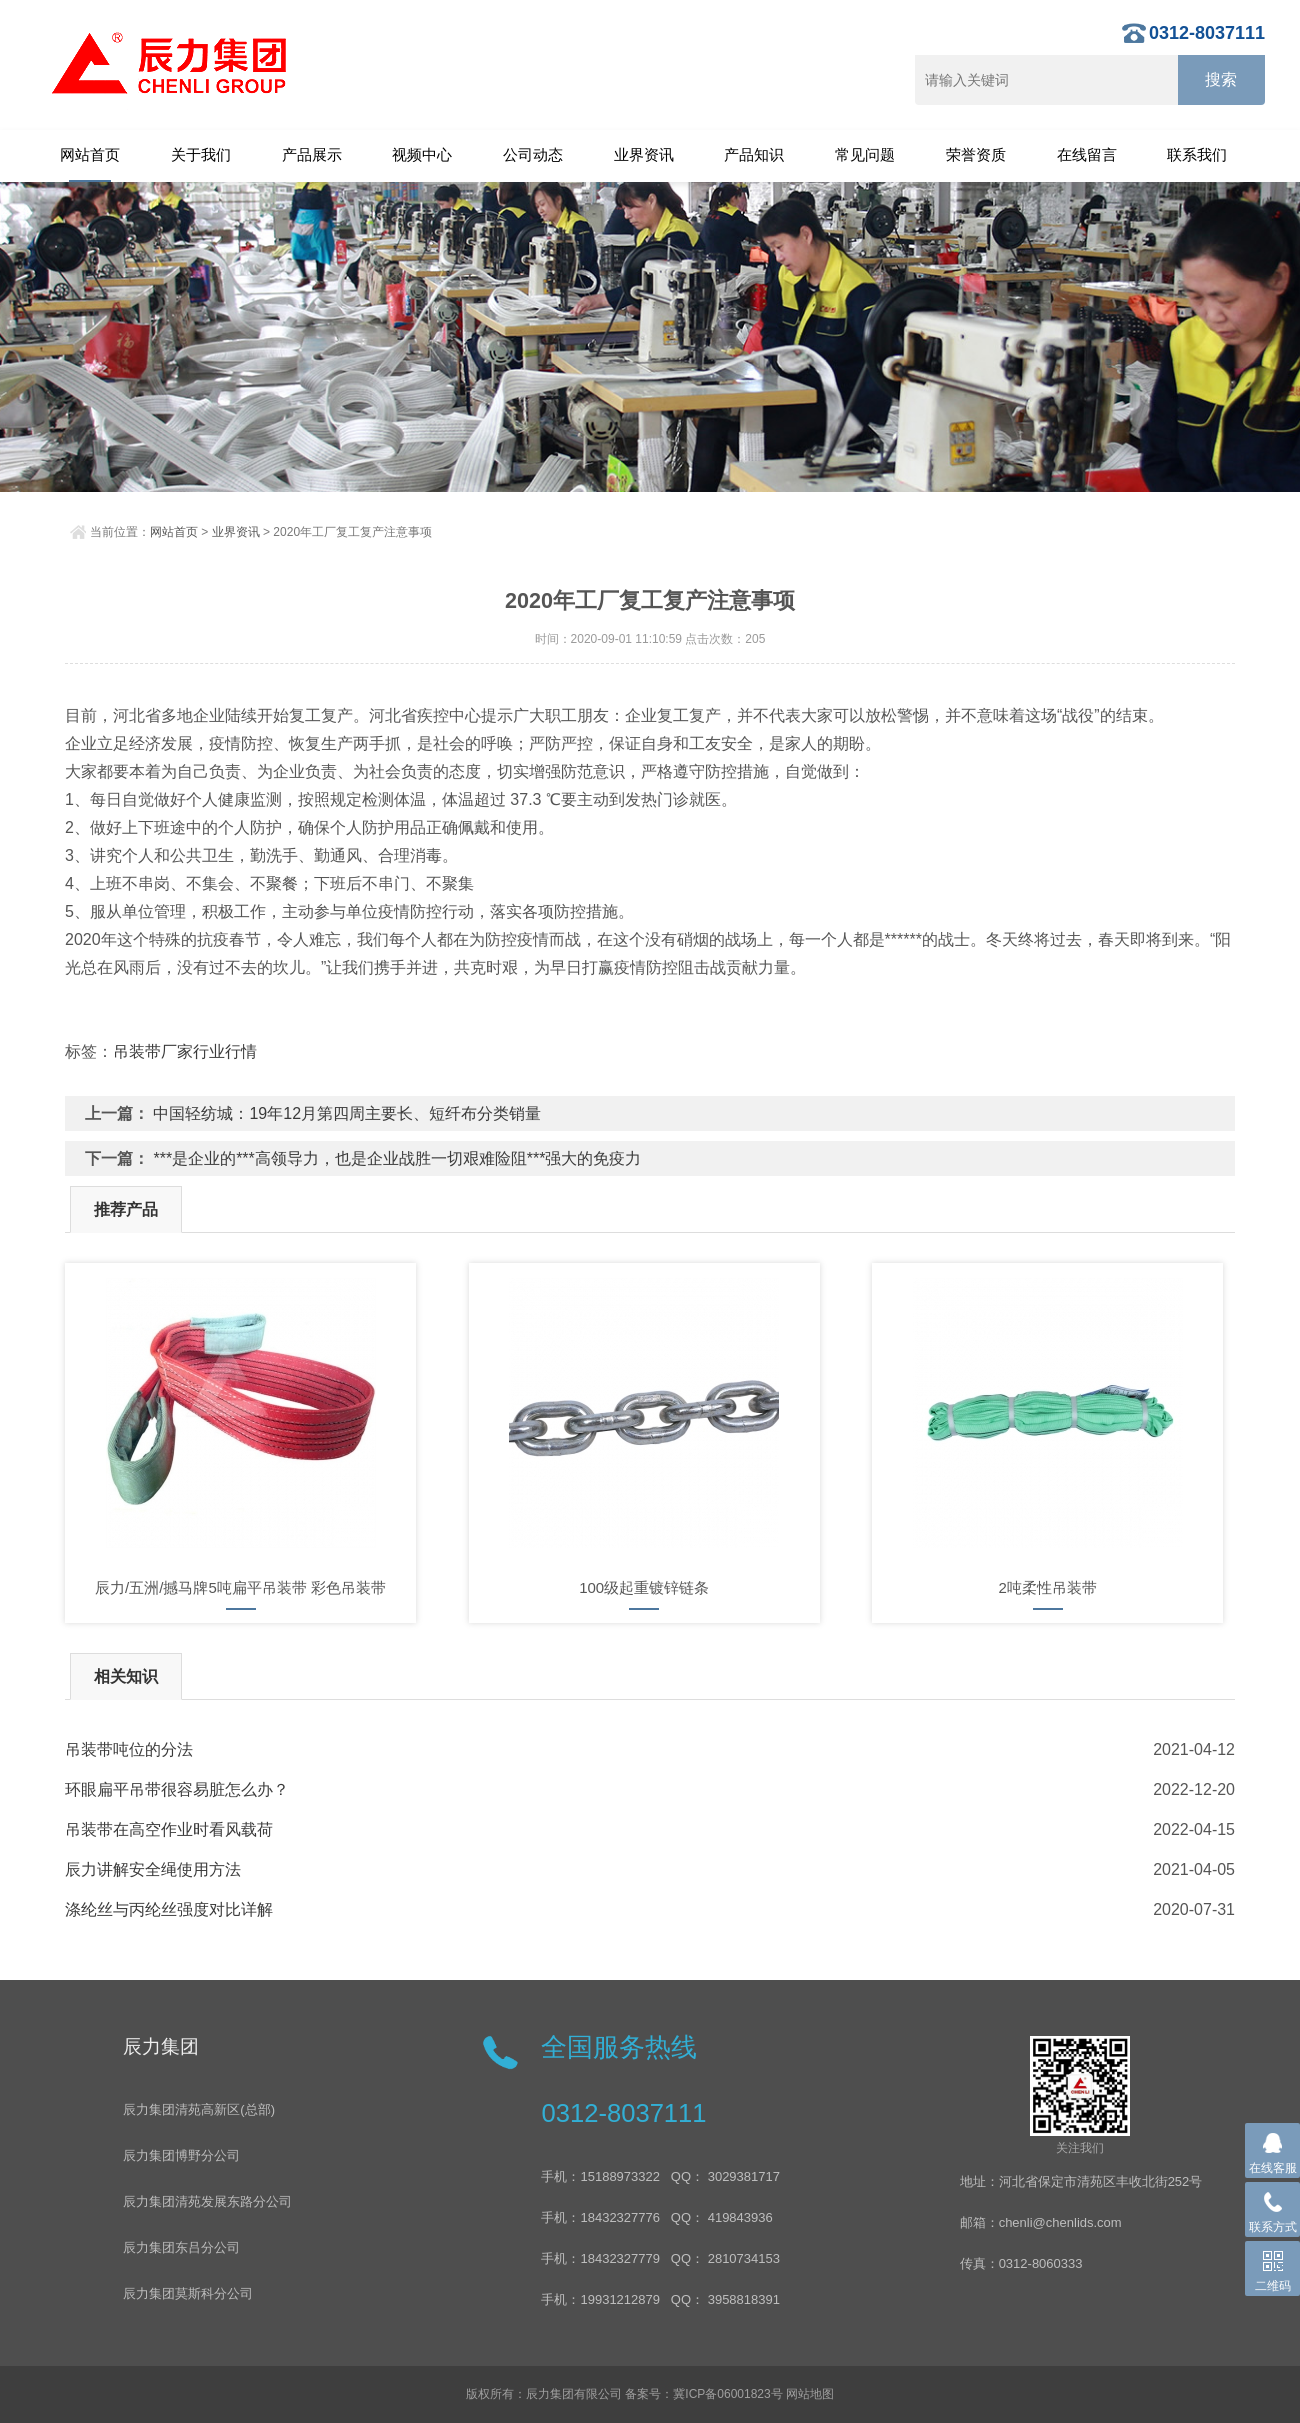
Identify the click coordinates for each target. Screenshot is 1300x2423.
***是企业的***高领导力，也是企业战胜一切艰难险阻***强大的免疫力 (397, 1158)
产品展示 (312, 154)
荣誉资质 (976, 154)
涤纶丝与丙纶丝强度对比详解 (169, 1909)
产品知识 (754, 154)
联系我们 (1197, 154)
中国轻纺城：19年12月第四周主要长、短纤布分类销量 (347, 1113)
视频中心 (422, 154)
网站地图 (810, 2394)
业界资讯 (644, 154)
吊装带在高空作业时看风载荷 (169, 1829)
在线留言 (1087, 154)
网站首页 (90, 154)
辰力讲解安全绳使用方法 (153, 1869)
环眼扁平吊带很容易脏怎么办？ (177, 1789)
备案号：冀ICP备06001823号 (703, 2394)
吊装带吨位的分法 (129, 1749)
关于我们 (201, 154)
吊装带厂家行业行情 (185, 1051)
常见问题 (865, 154)
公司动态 (533, 154)
